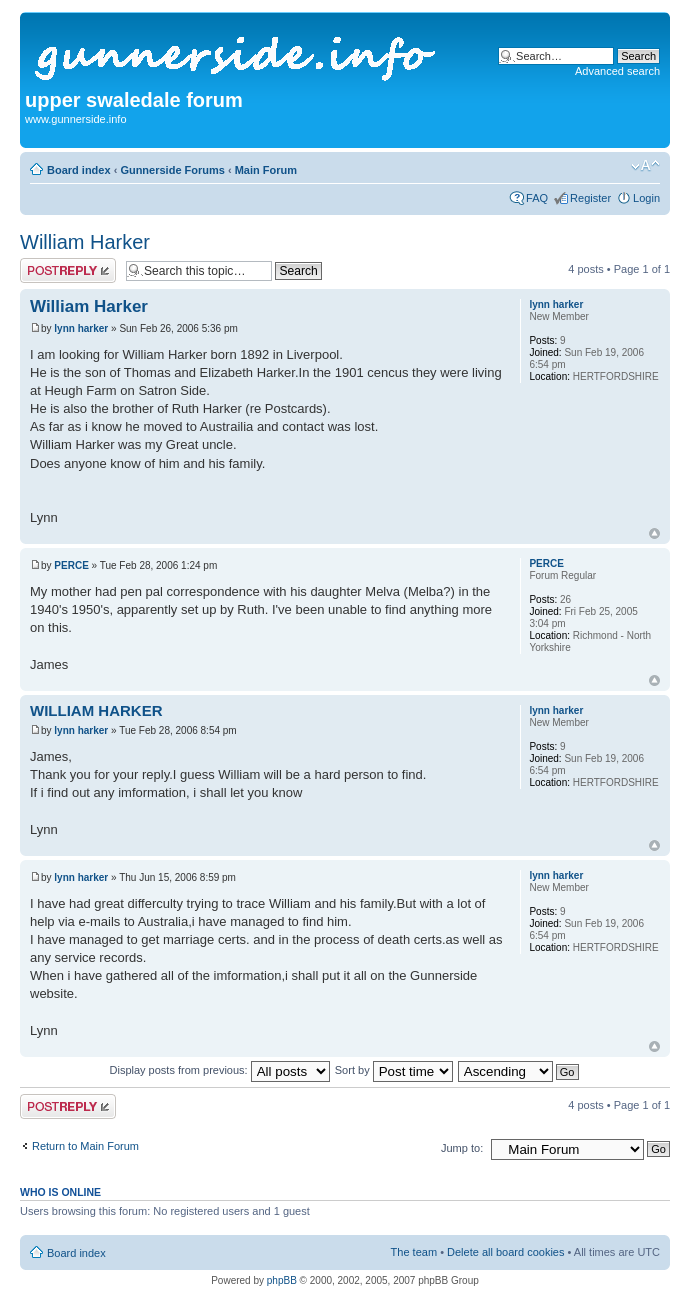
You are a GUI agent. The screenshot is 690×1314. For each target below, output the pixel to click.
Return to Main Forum (85, 1146)
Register (590, 198)
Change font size (645, 166)
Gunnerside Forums (172, 170)
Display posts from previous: (220, 1070)
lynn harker (81, 328)
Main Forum (266, 170)
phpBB (282, 1280)
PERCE (71, 565)
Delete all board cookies (505, 1252)
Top (654, 533)
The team (414, 1252)
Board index (79, 170)
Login (646, 198)
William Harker (85, 242)
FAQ (537, 198)
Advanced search (617, 71)
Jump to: (462, 1148)
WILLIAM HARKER (96, 710)
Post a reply (68, 270)
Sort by (394, 1070)
